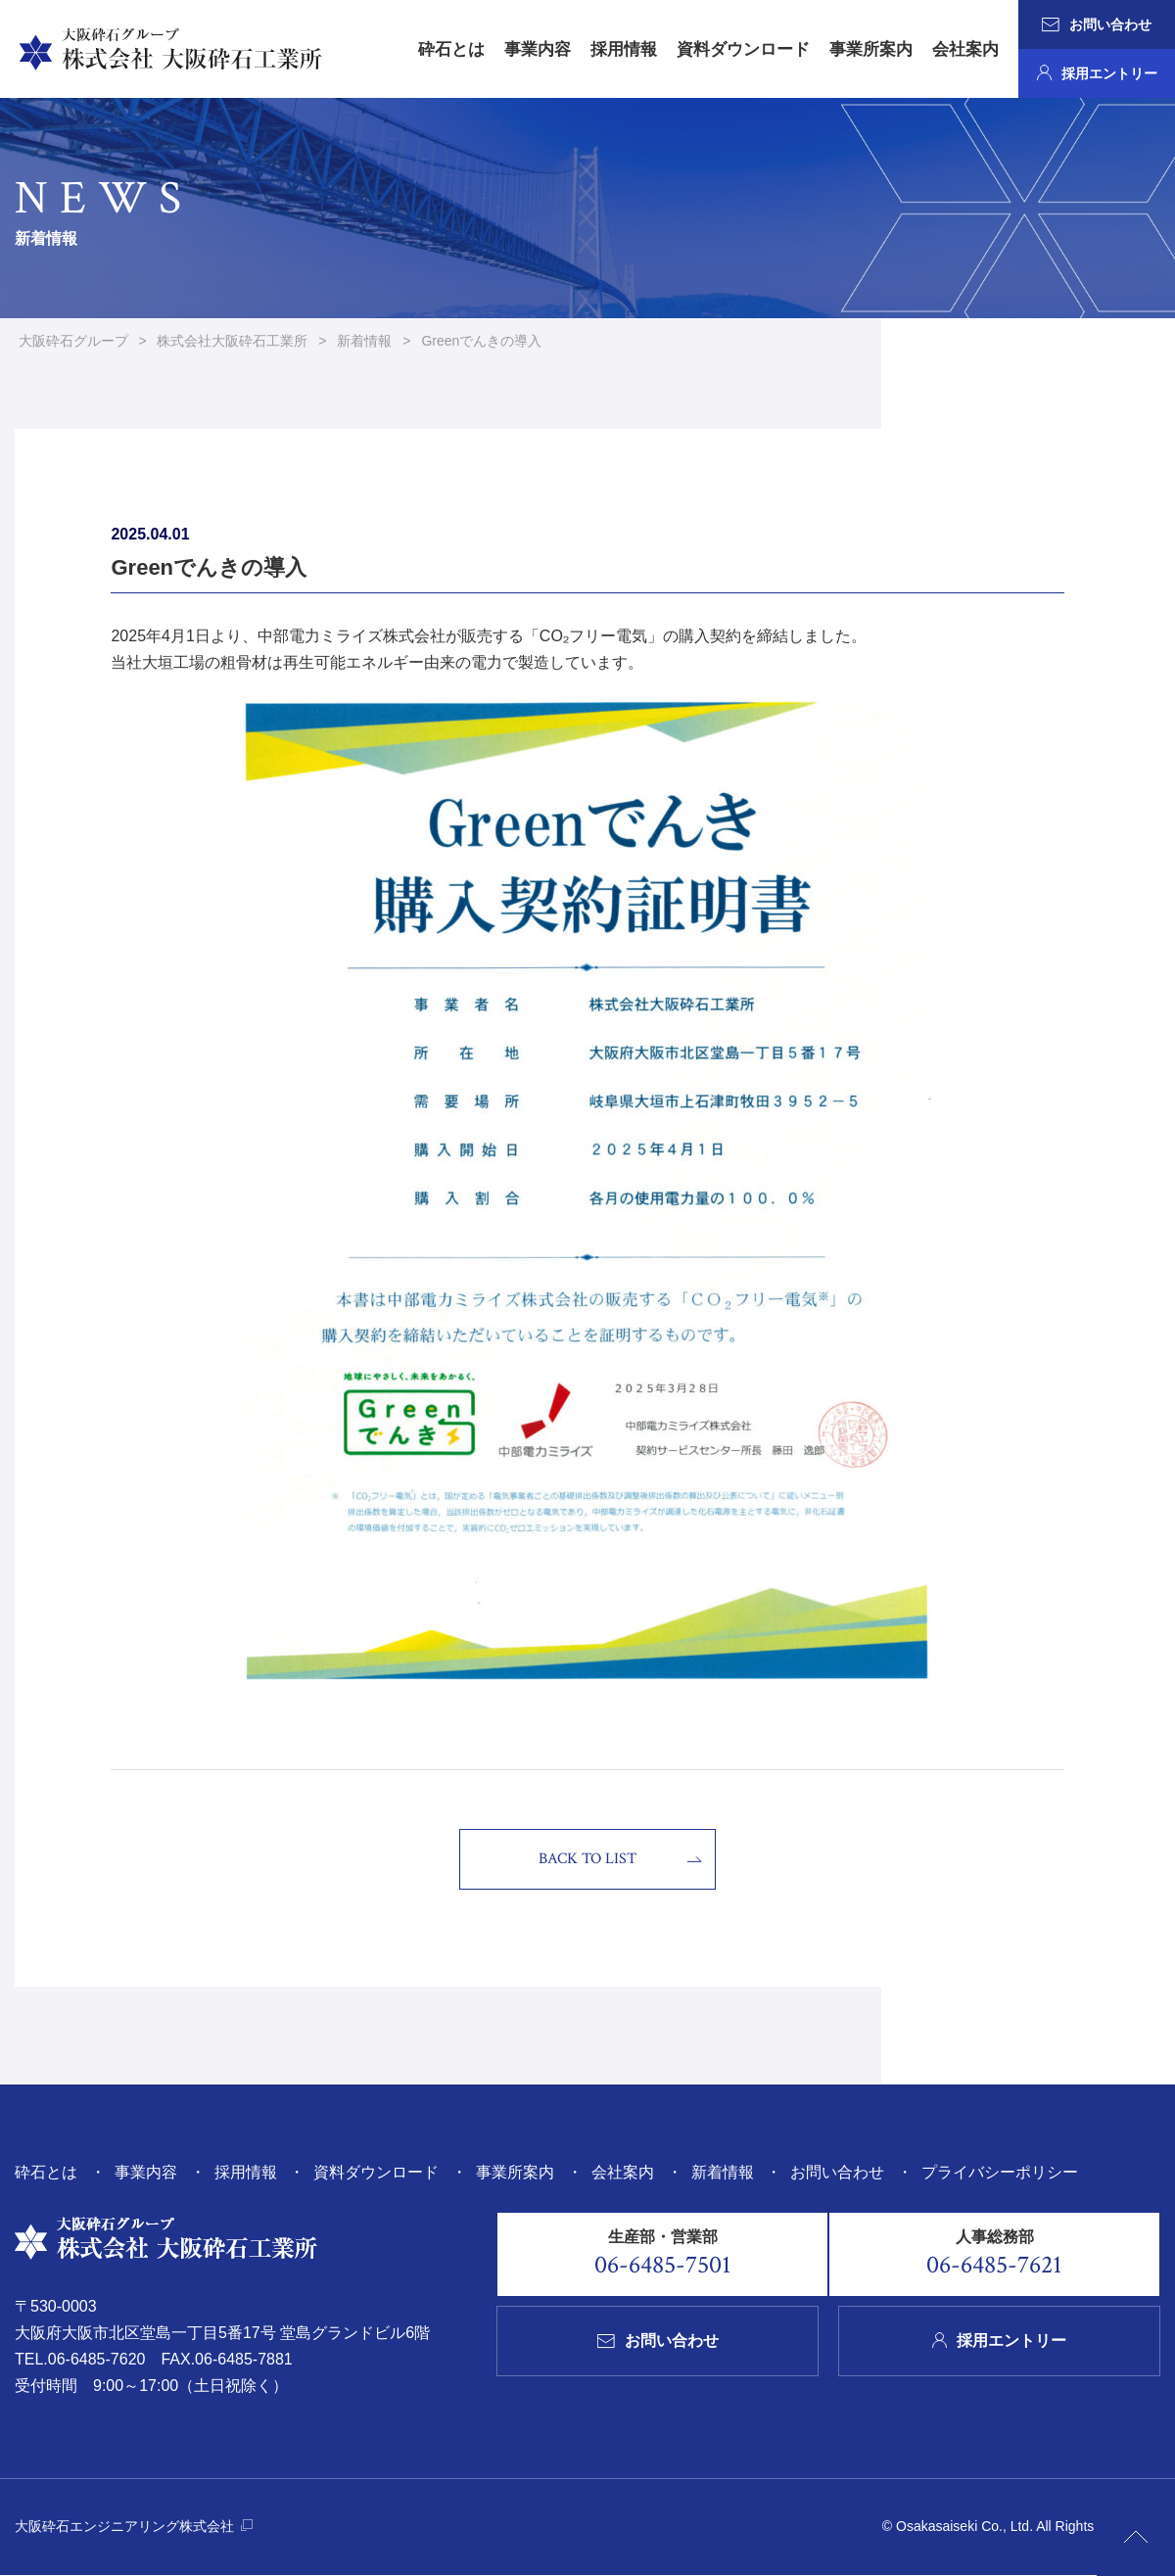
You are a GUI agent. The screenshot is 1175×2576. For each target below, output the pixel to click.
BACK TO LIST (587, 1860)
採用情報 (623, 49)
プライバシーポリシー (999, 2173)
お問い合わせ (1097, 24)
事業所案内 (871, 49)
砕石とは (451, 49)
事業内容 (537, 49)
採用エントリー (1097, 73)
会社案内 (965, 49)
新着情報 (722, 2173)
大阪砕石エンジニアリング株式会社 (134, 2527)
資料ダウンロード (743, 49)
